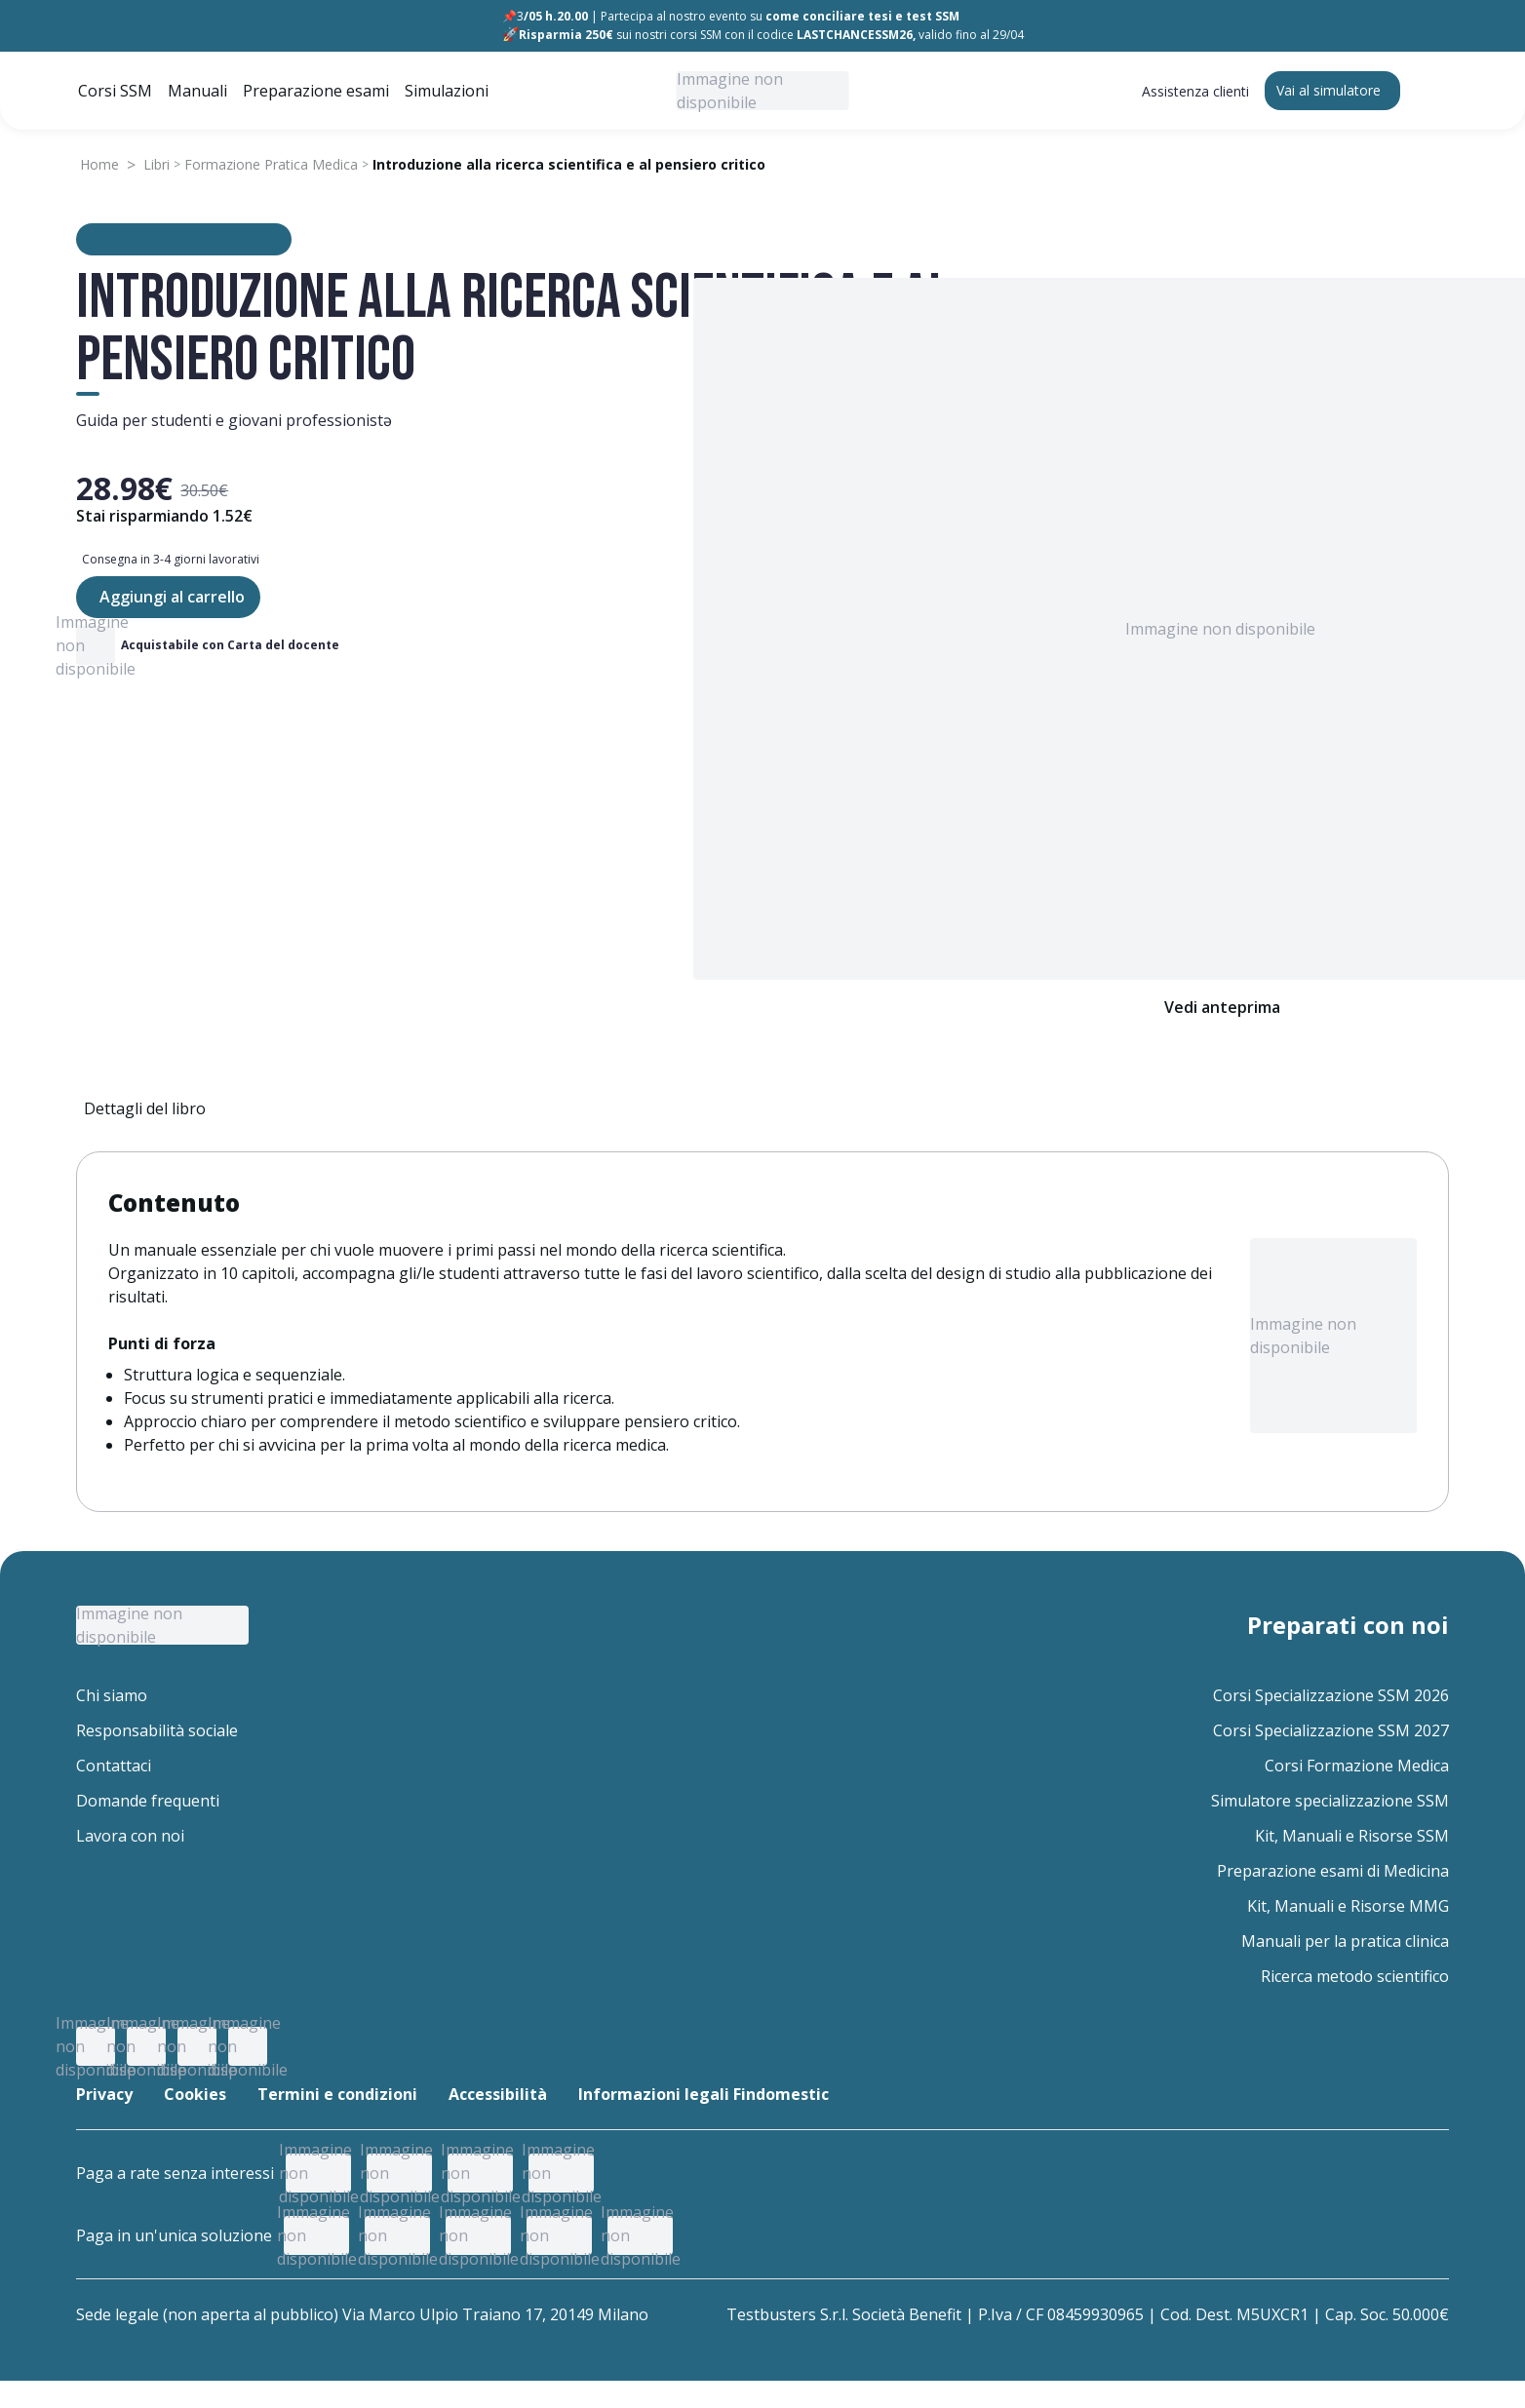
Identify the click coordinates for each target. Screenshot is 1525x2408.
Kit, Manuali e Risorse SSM (1352, 1835)
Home (99, 164)
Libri (156, 164)
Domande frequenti (147, 1800)
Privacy (104, 2094)
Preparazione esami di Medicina (1333, 1871)
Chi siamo (111, 1695)
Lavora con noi (130, 1835)
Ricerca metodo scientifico (1355, 1976)
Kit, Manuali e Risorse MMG (1348, 1906)
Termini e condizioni (337, 2094)
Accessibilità (498, 2094)
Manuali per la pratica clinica (1345, 1941)
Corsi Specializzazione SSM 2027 (1331, 1730)
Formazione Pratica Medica (271, 164)
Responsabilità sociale (157, 1730)
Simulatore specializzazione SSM (1330, 1800)
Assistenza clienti (1195, 91)
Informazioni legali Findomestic (703, 2094)
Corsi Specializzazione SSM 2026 (1331, 1695)
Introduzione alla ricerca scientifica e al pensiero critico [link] (568, 164)
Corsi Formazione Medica (1357, 1765)
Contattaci (113, 1765)
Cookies (195, 2094)
